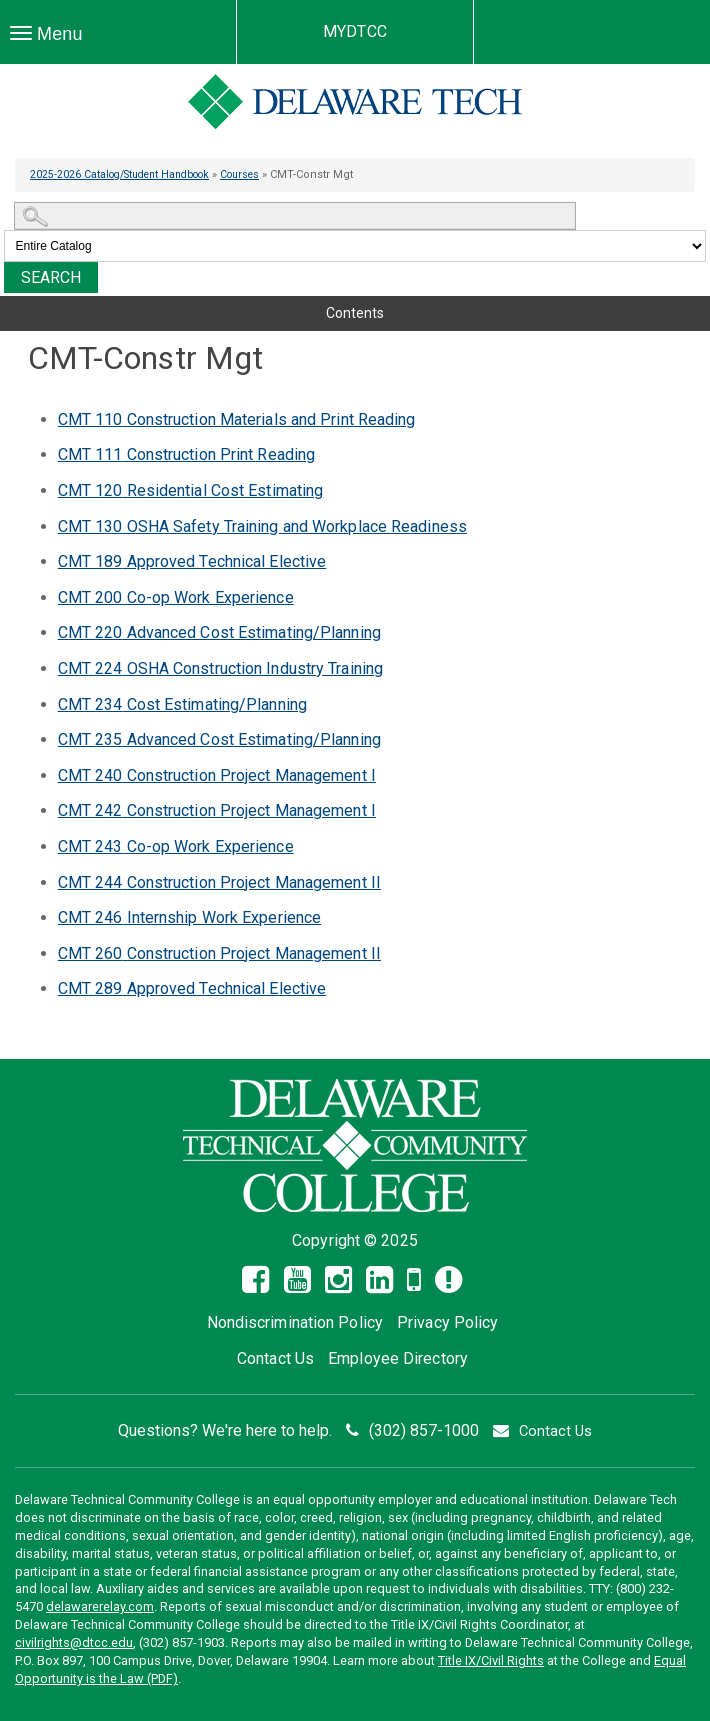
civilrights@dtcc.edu (74, 1642)
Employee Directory (398, 1358)
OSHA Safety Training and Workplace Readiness (262, 526)
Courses (260, 174)
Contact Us (275, 1358)
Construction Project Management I (217, 775)
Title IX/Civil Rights (491, 1660)
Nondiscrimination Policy (295, 1322)
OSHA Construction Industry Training (220, 668)
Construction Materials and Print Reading (237, 419)
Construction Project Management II (219, 882)
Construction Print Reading (186, 454)
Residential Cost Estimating (191, 490)
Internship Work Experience (189, 917)
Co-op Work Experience (176, 597)
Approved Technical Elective (192, 561)
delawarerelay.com (100, 1606)
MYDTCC (355, 31)
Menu (51, 39)
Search (51, 277)
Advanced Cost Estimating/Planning (219, 632)
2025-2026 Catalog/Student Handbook (128, 174)
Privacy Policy (447, 1322)
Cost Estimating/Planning (182, 704)
